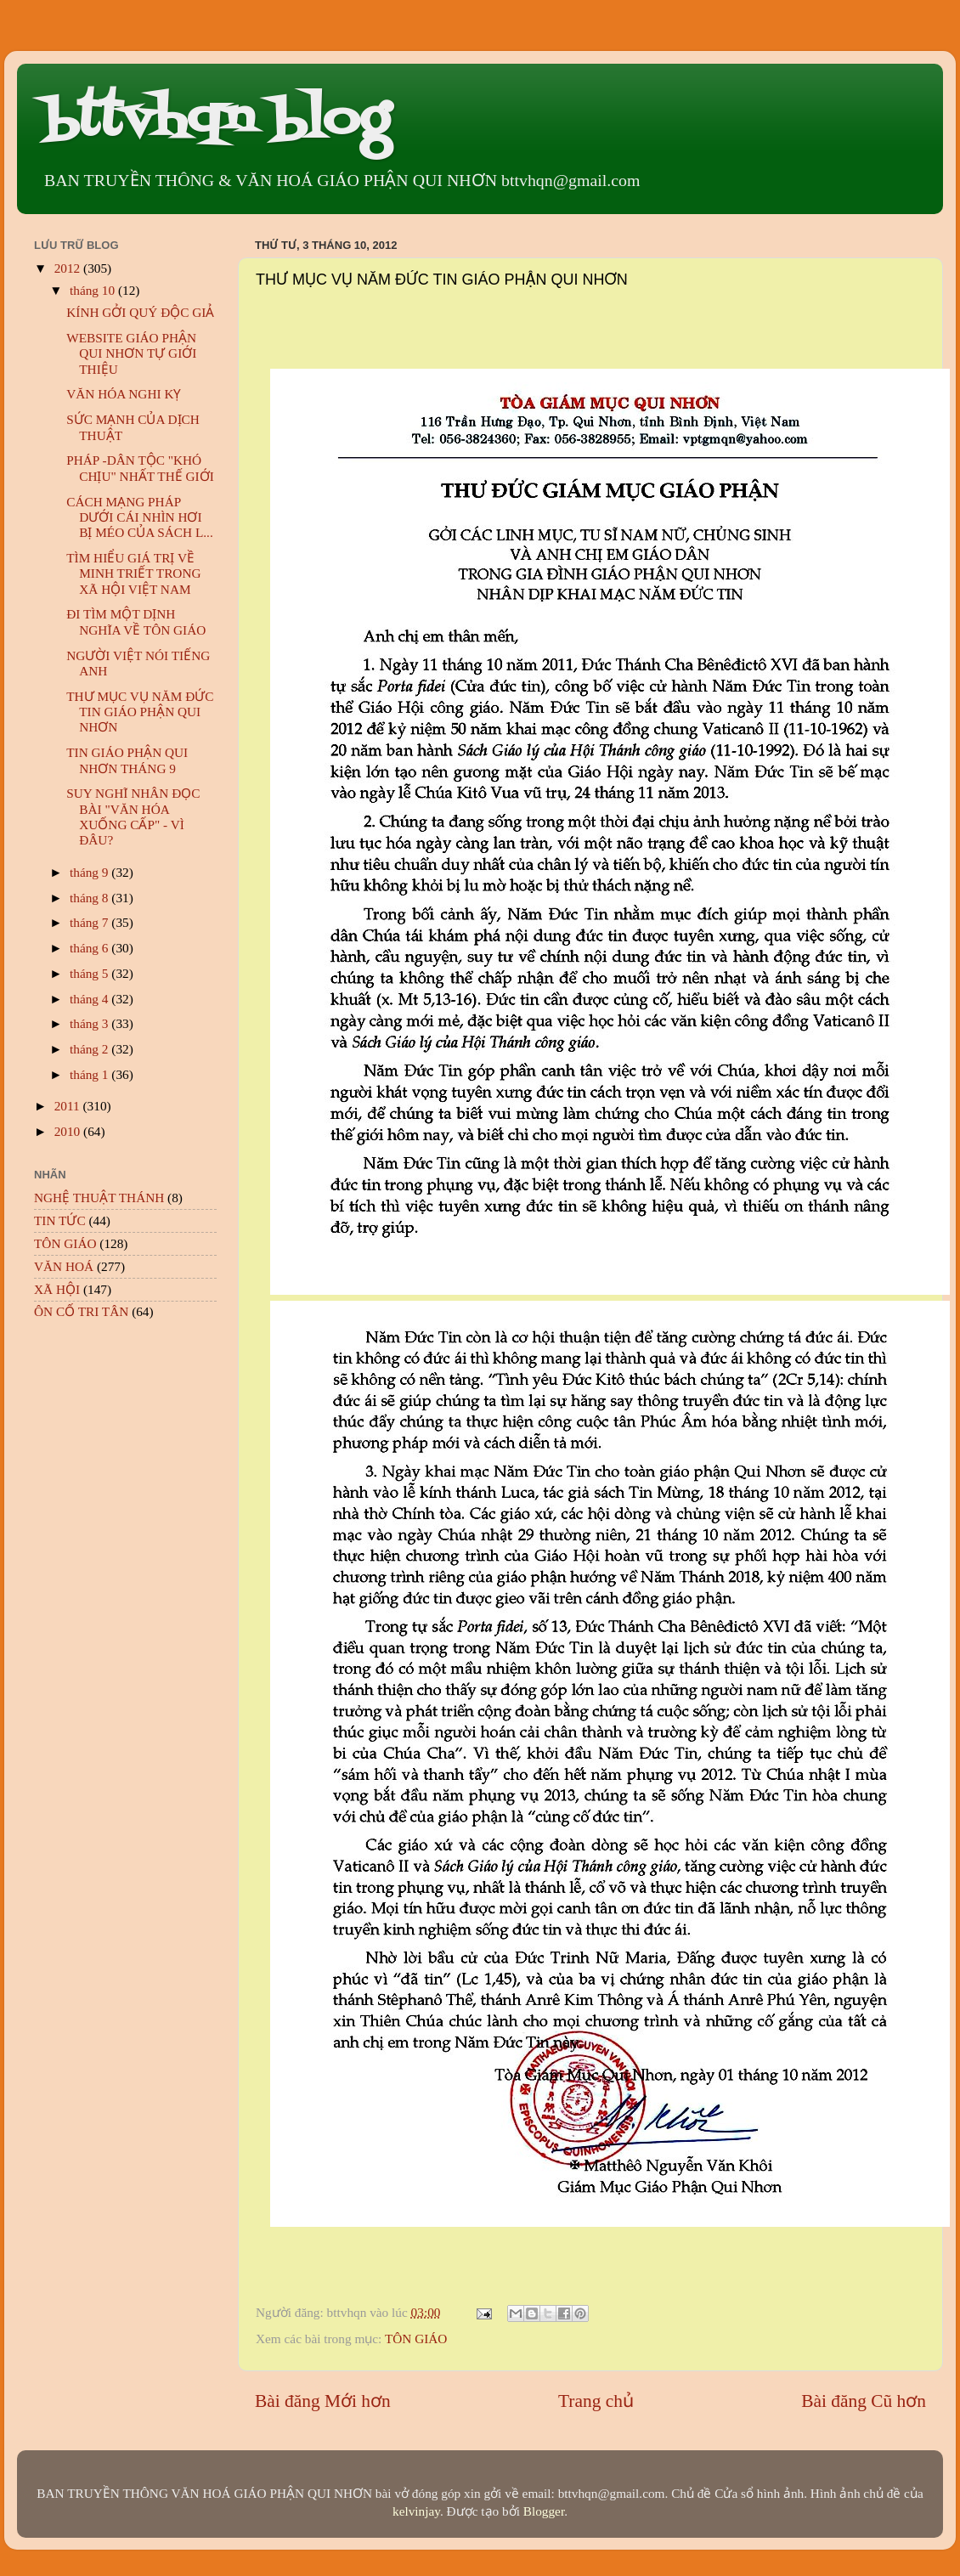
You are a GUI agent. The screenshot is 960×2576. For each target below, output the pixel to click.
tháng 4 (90, 998)
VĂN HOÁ (63, 1266)
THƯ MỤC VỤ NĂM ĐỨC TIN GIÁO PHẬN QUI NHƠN (139, 712)
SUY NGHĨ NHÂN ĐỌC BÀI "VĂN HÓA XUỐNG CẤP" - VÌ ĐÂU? (133, 816)
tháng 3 (90, 1023)
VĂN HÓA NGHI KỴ (123, 394)
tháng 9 (90, 872)
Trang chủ (596, 2401)
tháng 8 (90, 897)
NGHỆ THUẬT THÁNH (99, 1197)
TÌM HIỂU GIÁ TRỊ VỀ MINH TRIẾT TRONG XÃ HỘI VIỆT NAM (133, 573)
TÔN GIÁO (416, 2338)
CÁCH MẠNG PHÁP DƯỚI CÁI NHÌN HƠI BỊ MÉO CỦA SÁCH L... (139, 517)
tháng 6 (90, 948)
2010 (68, 1131)
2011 (68, 1106)
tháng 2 (90, 1049)
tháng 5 (90, 973)
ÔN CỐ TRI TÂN (81, 1311)
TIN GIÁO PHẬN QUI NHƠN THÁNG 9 (127, 760)
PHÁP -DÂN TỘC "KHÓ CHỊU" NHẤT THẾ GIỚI (140, 468)
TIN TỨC (60, 1220)
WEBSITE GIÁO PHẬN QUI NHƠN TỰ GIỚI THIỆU (131, 353)
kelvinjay (416, 2511)
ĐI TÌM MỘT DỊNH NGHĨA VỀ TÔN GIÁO (136, 621)
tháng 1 (90, 1074)
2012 (68, 268)
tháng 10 (94, 290)
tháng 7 (90, 922)
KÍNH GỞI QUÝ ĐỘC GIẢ (140, 312)
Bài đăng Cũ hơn (863, 2401)
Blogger (543, 2511)
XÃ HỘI (57, 1289)
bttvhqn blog (216, 121)
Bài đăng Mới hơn (323, 2401)
